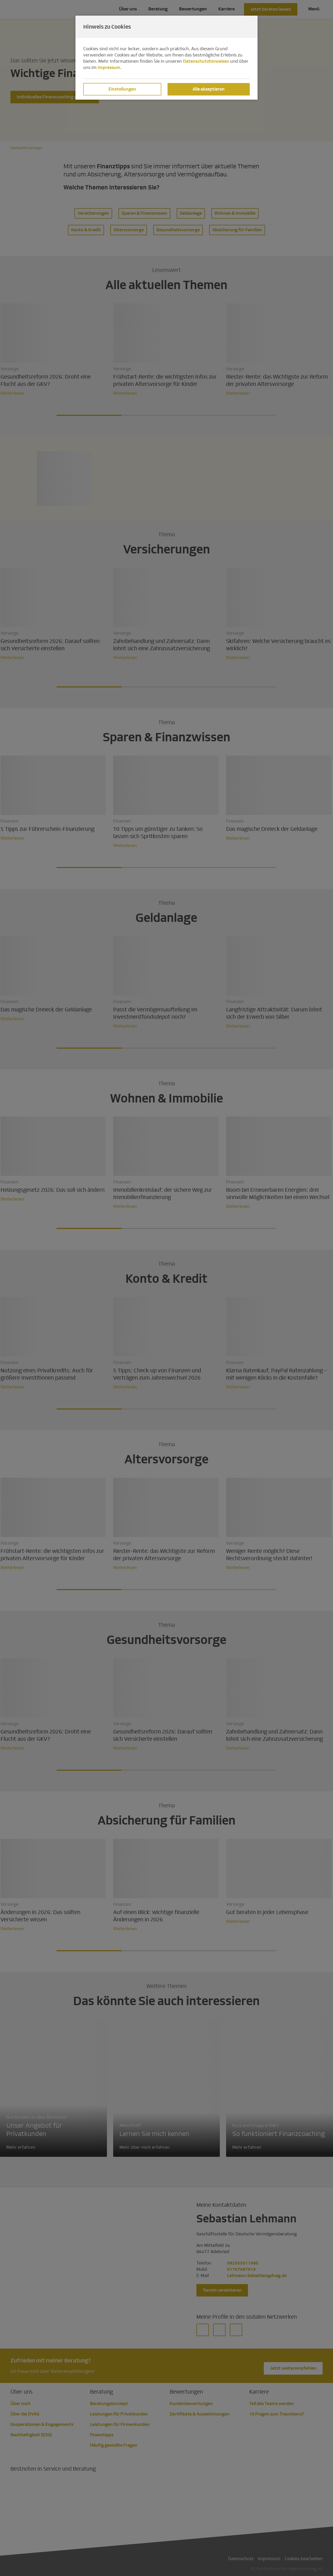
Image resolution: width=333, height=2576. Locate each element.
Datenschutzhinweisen (206, 61)
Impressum (109, 68)
